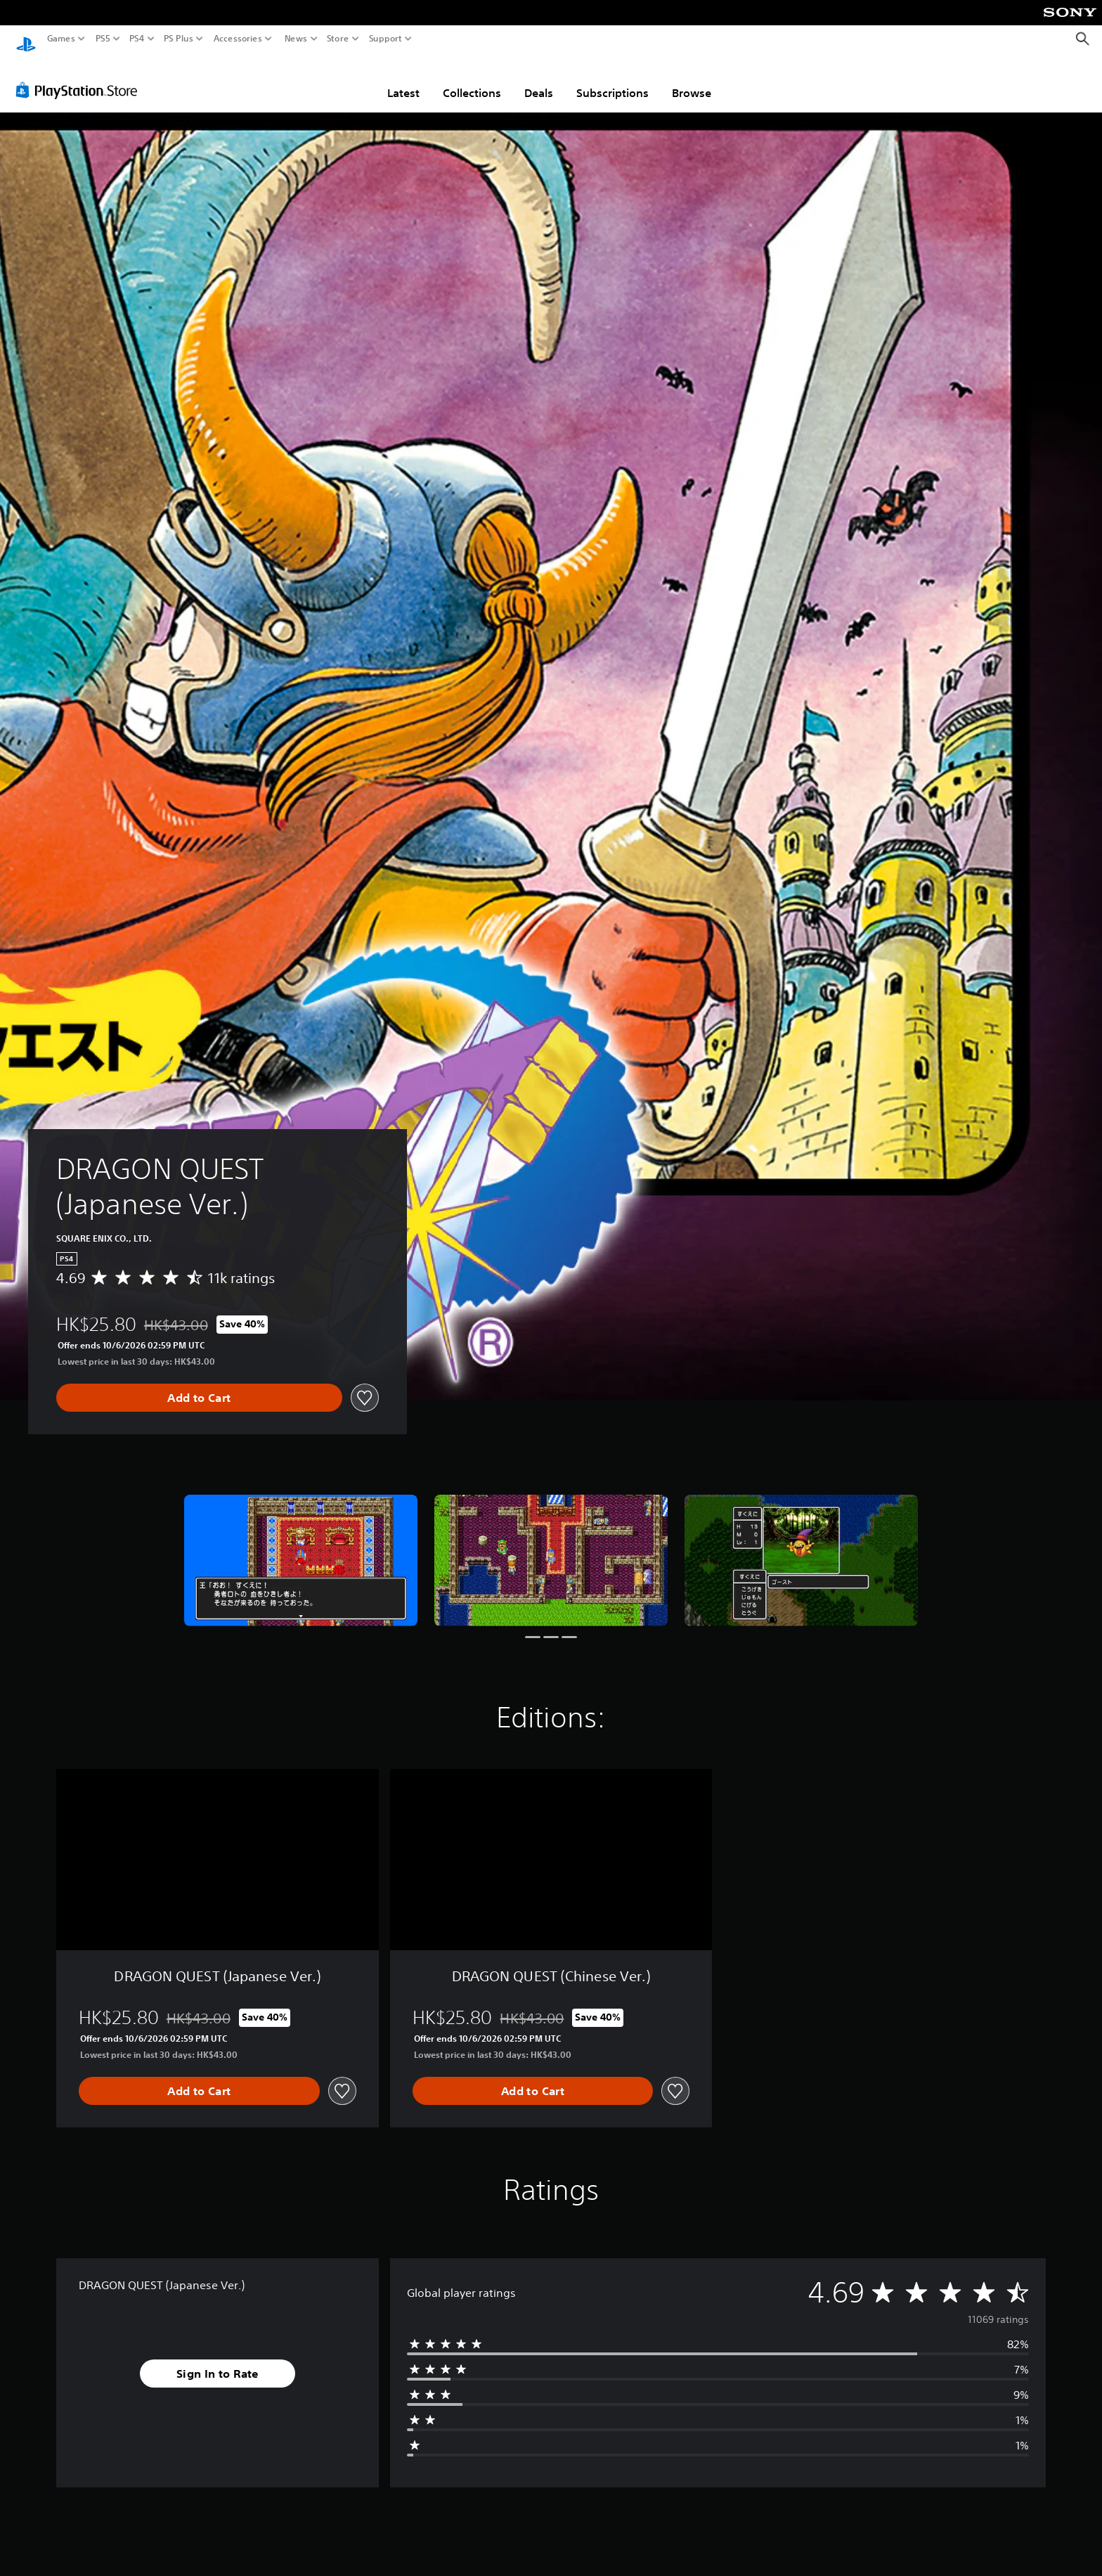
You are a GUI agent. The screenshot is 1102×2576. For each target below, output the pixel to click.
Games (61, 38)
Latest (403, 79)
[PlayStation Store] (80, 76)
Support (386, 38)
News (295, 38)
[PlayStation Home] (26, 39)
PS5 (103, 38)
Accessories (238, 38)
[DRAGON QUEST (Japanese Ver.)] (300, 1547)
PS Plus (178, 38)
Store (338, 38)
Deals (538, 79)
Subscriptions (612, 79)
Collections (472, 79)
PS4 (137, 38)
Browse (691, 79)
